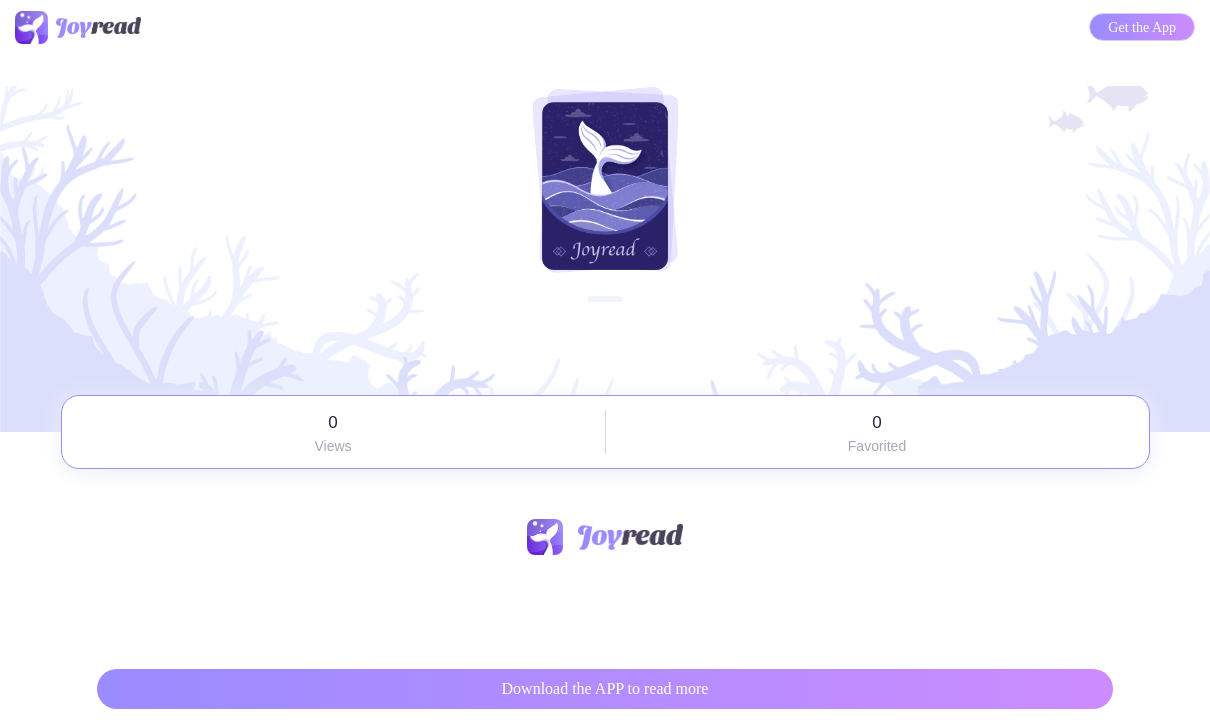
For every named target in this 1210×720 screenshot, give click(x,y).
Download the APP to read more (605, 688)
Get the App (1142, 27)
